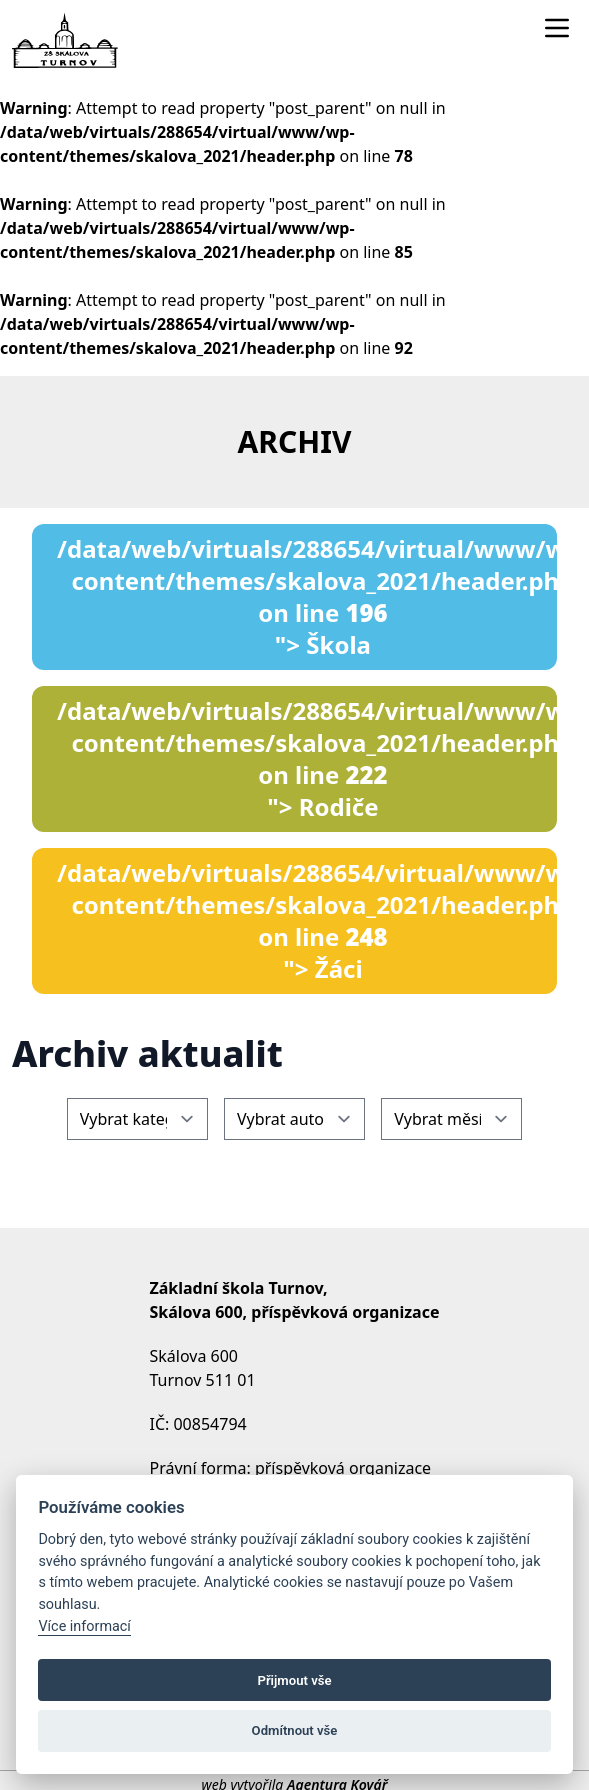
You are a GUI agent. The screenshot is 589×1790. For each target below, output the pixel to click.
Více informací (84, 1626)
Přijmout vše (294, 1680)
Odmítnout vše (295, 1730)
